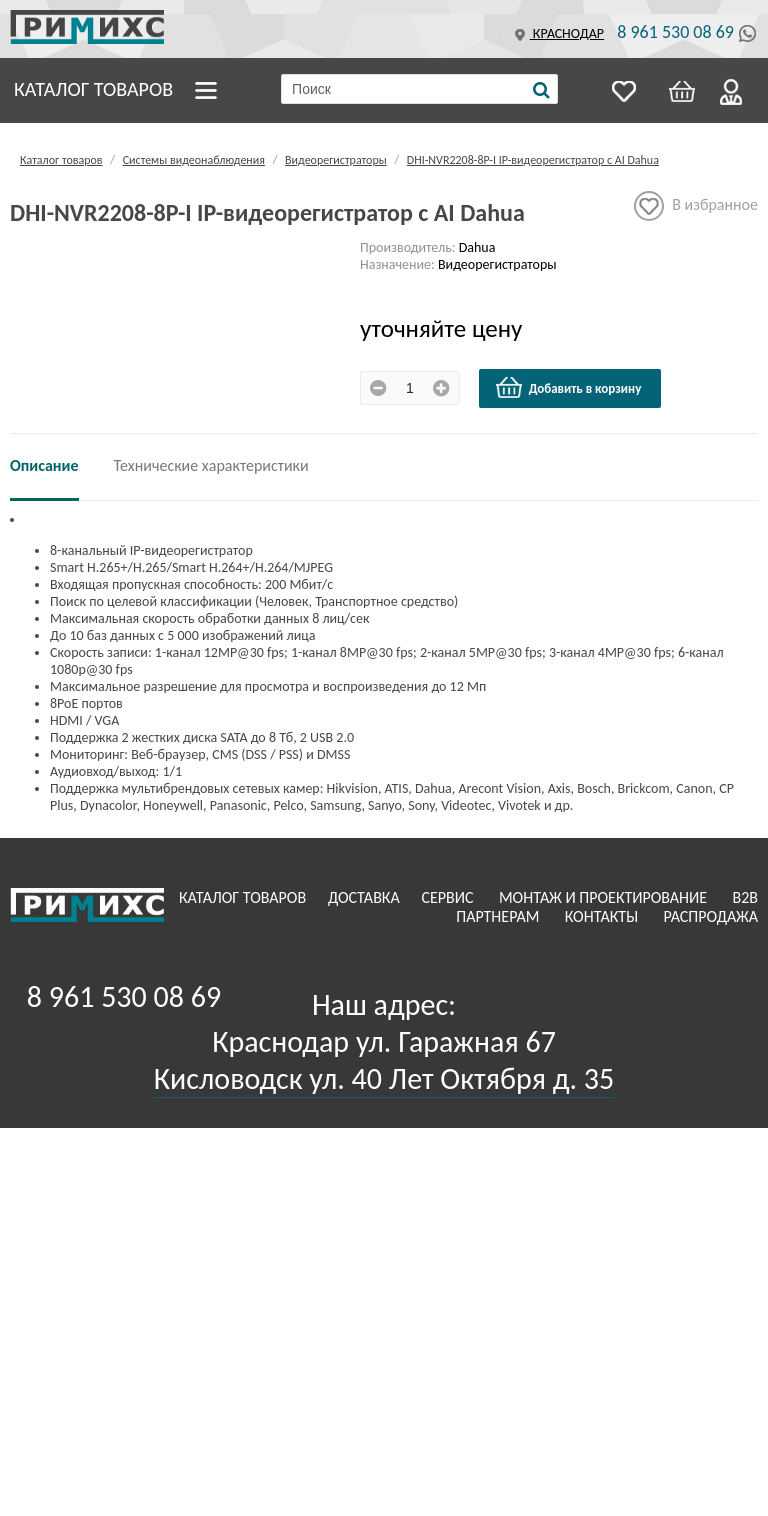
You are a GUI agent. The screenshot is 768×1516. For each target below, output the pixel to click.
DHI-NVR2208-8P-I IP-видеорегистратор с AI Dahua (533, 160)
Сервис (449, 897)
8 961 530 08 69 (675, 32)
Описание (44, 465)
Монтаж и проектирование (605, 897)
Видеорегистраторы (336, 160)
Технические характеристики (211, 465)
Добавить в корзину (568, 388)
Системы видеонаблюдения (194, 160)
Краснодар (557, 33)
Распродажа (710, 916)
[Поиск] (541, 90)
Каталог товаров (93, 89)
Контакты (603, 916)
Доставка (366, 897)
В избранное (696, 206)
